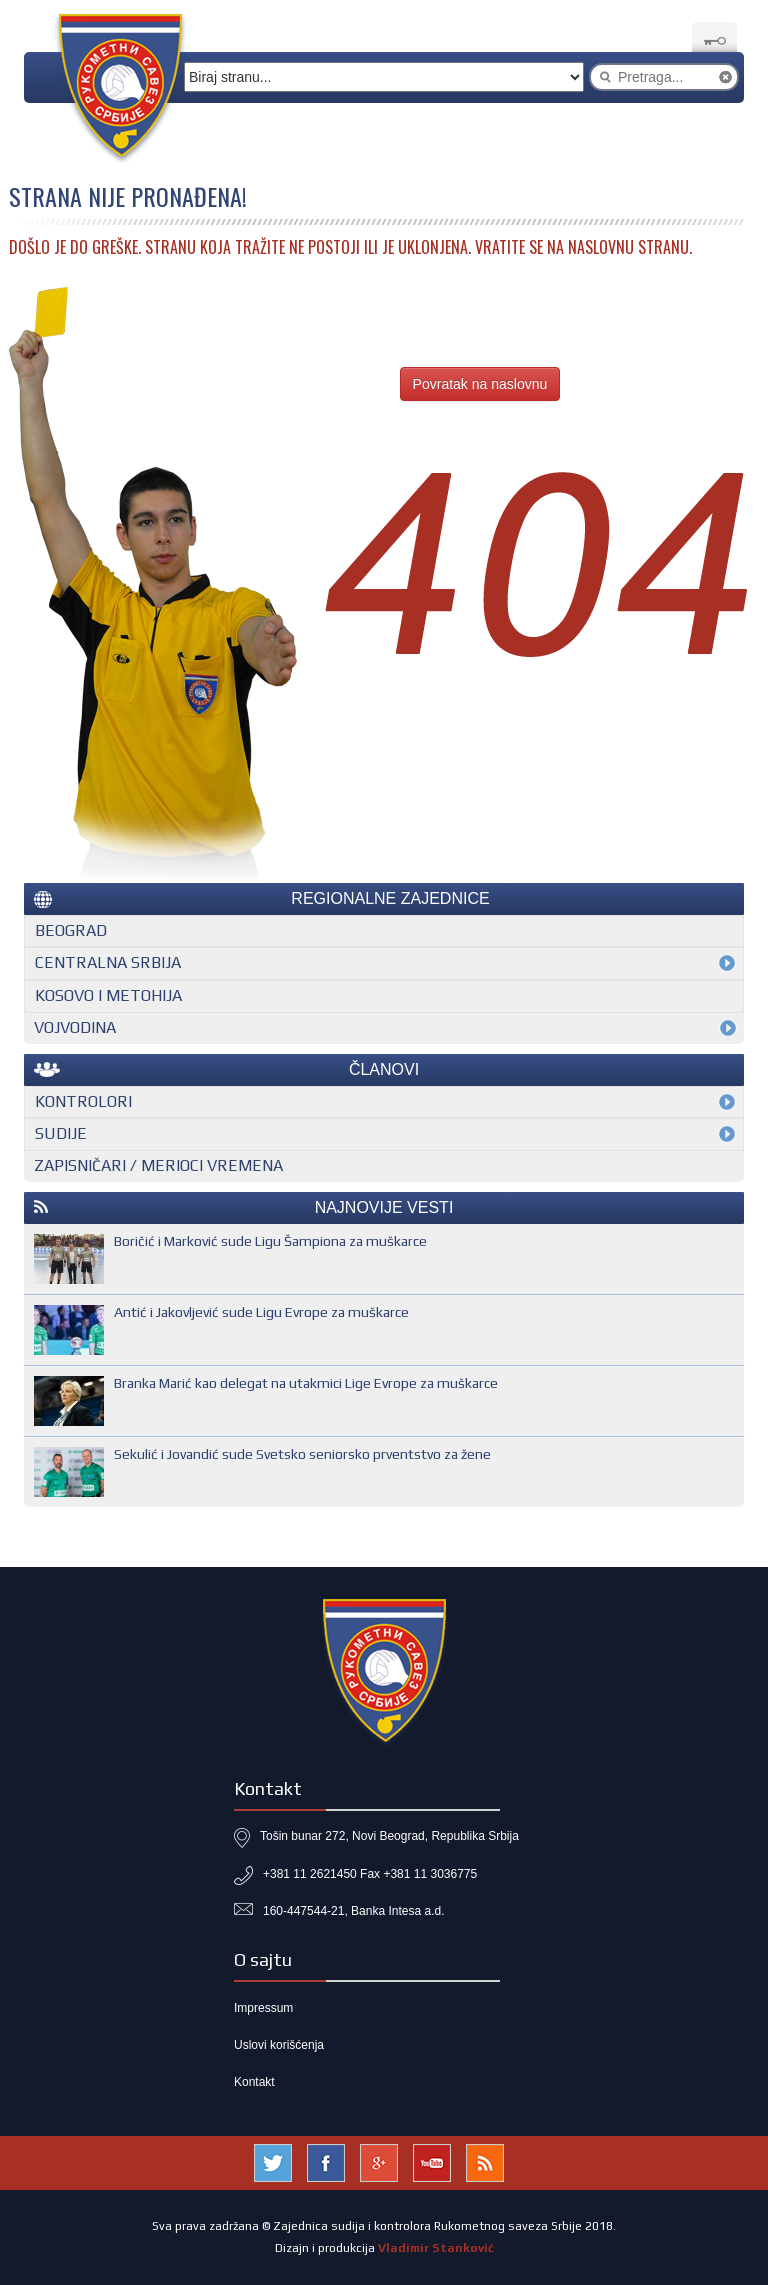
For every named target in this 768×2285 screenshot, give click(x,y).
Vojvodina (75, 1027)
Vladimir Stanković (436, 2248)
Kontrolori (83, 1101)
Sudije (61, 1133)
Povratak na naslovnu (480, 384)
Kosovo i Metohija (108, 995)
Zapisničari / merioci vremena (158, 1165)
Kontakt (254, 2082)
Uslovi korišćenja (279, 2045)
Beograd (71, 930)
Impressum (263, 2008)
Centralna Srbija (108, 962)
